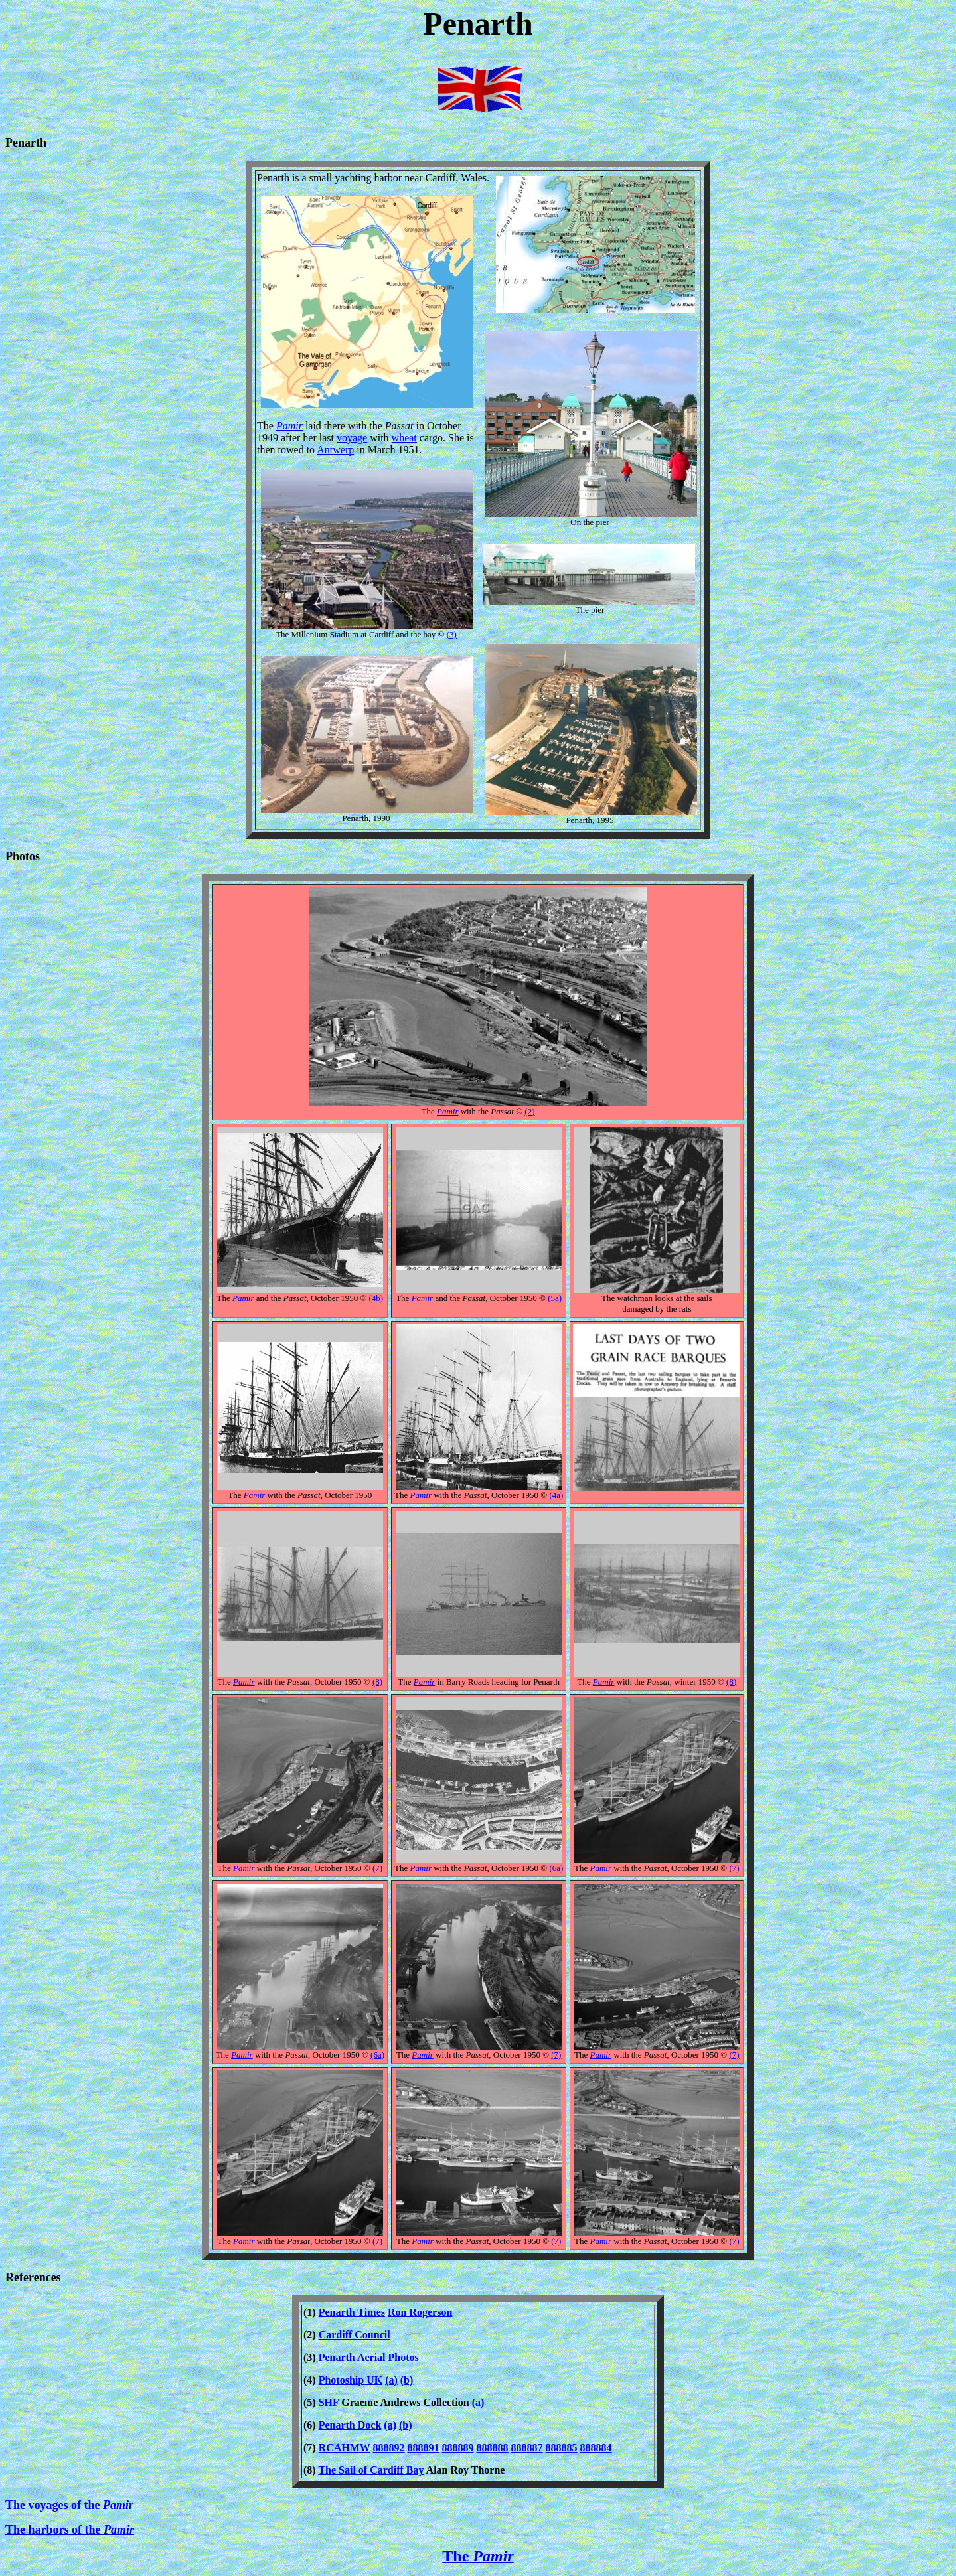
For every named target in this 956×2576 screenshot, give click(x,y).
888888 (493, 2447)
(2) (529, 1111)
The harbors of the (69, 2529)
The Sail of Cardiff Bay (371, 2470)
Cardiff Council (354, 2334)
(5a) (555, 1298)
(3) (452, 634)
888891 (423, 2447)
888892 (389, 2447)
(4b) (376, 1298)
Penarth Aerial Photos (369, 2357)
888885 (562, 2447)
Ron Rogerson (420, 2312)
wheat (404, 437)
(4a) (556, 1495)
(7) (377, 1868)
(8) (377, 1682)
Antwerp (335, 449)
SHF (329, 2402)
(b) (407, 2380)
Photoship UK (350, 2380)
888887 (527, 2447)
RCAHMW (344, 2447)
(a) (391, 2380)
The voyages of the (69, 2505)
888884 (596, 2447)
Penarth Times (352, 2312)
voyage (352, 437)
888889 (458, 2447)
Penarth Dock (350, 2425)
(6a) (556, 1868)
